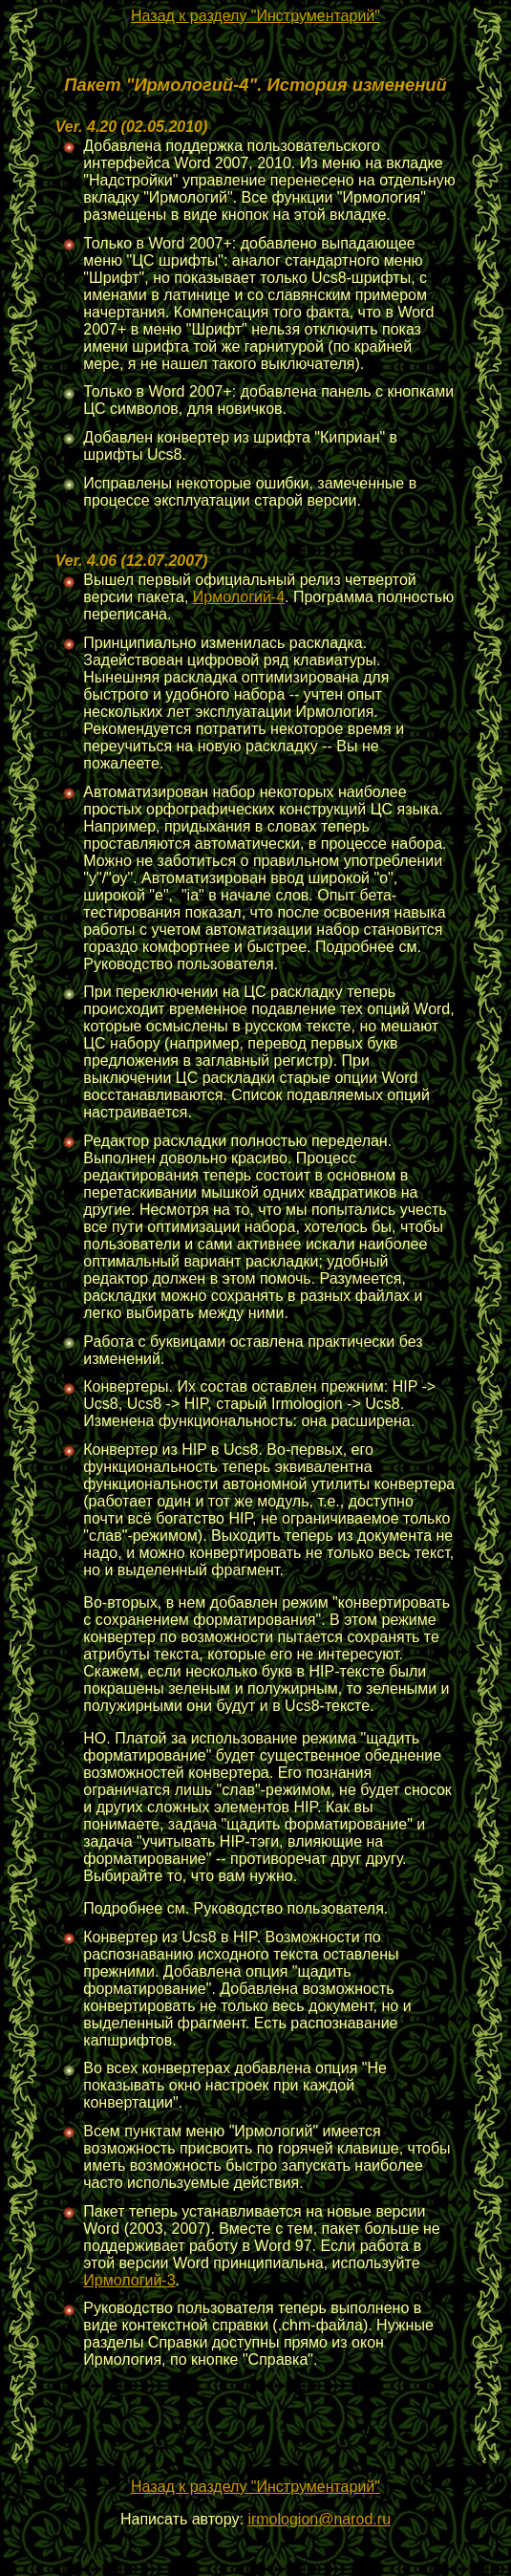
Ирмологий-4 (239, 597)
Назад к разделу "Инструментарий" (255, 16)
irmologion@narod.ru (319, 2519)
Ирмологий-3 (129, 2280)
